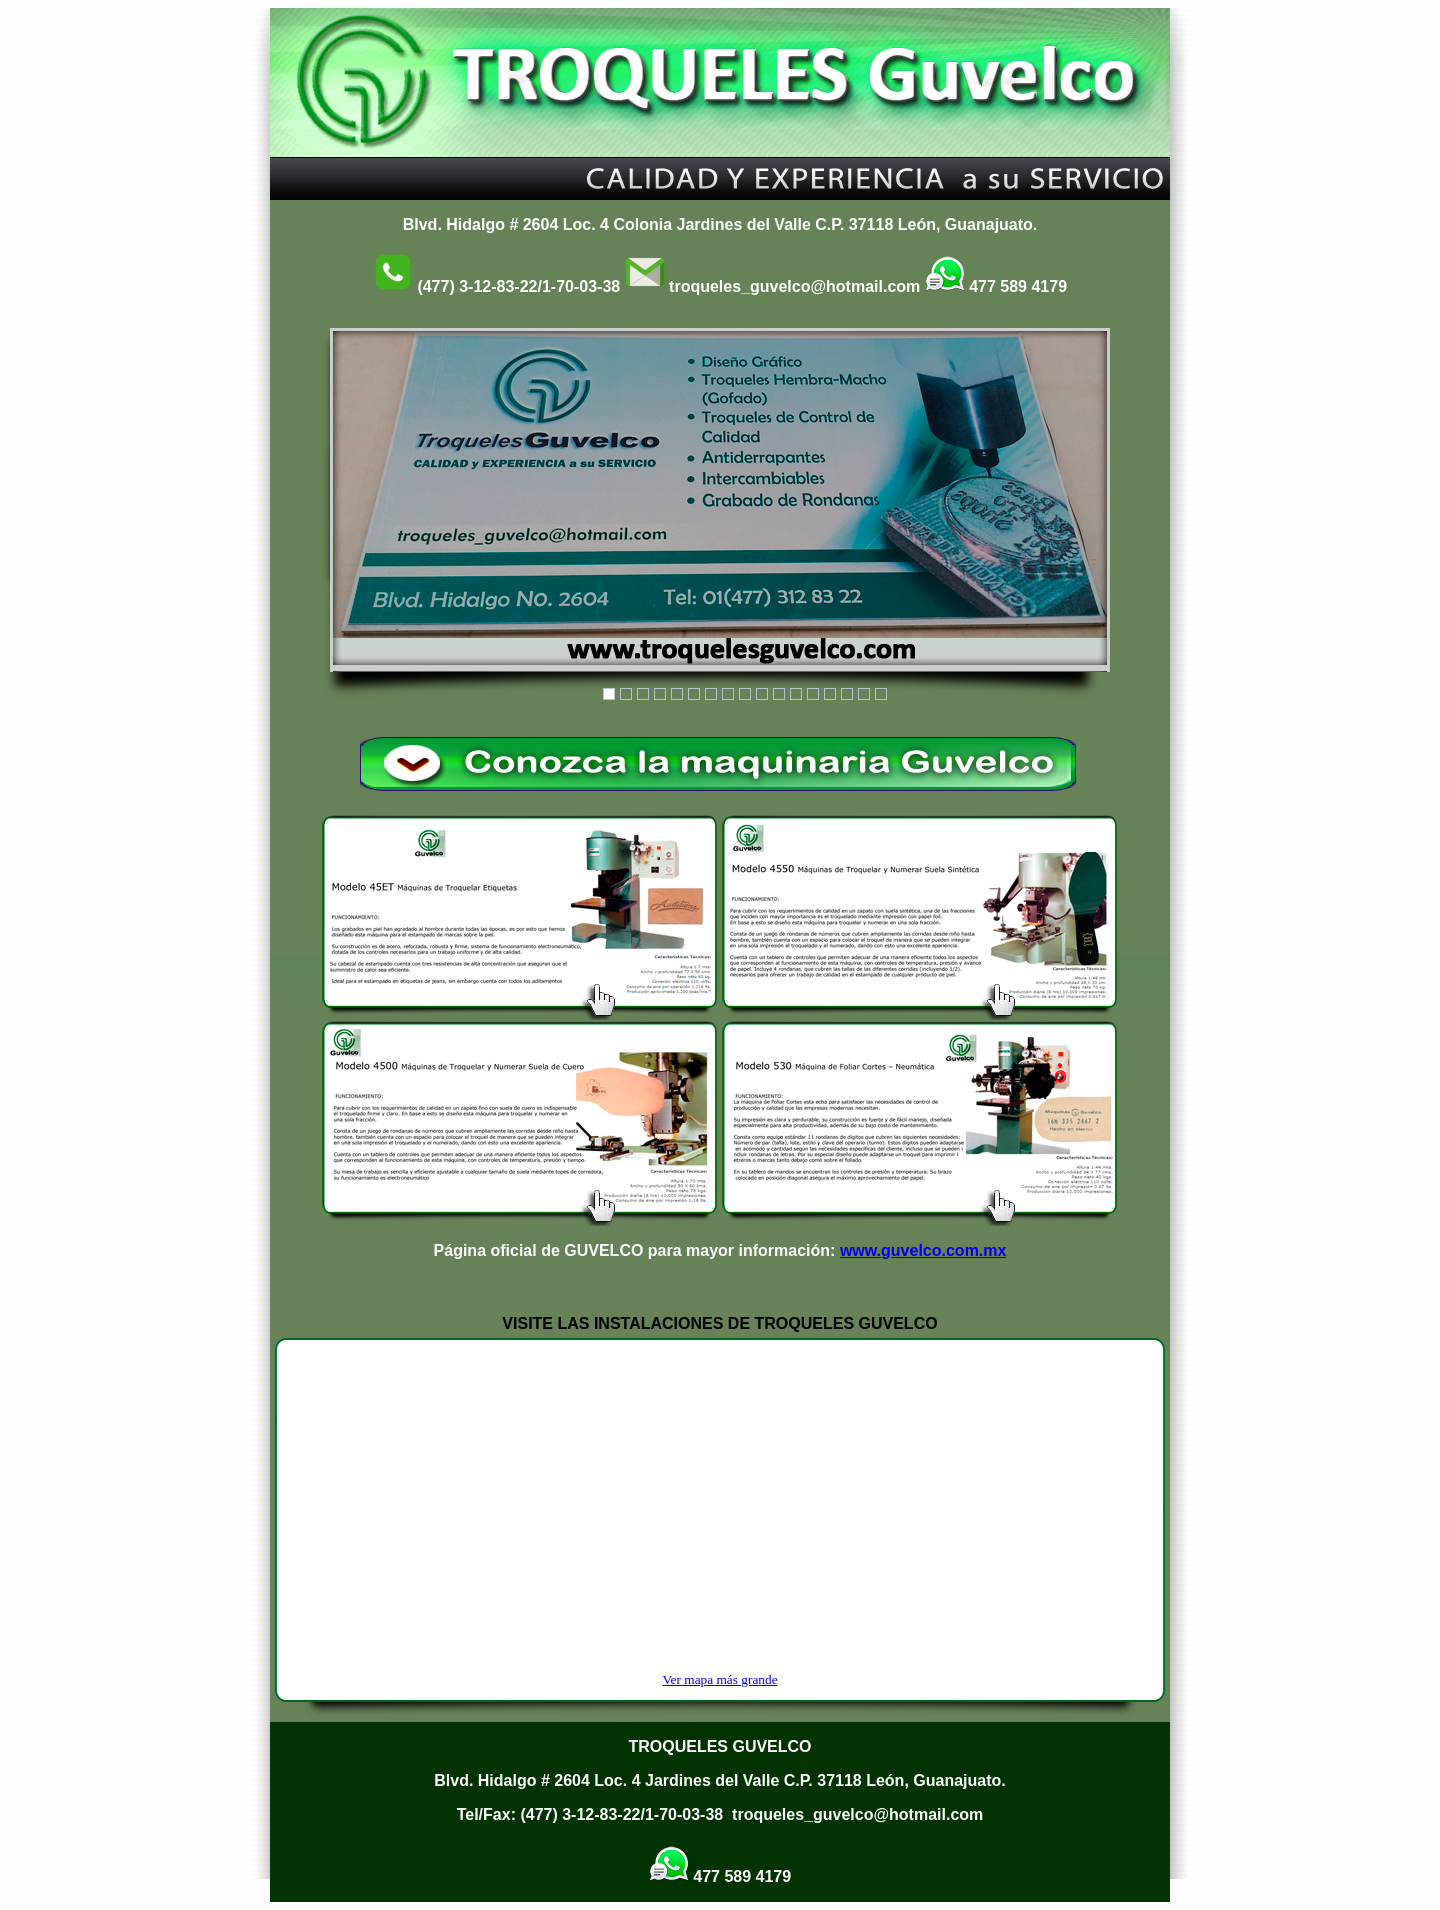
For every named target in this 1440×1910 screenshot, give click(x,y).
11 (779, 694)
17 (881, 694)
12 (796, 694)
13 (813, 694)
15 (847, 694)
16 (864, 694)
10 (762, 694)
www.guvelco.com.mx (923, 1250)
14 (830, 694)
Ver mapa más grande (719, 1679)
